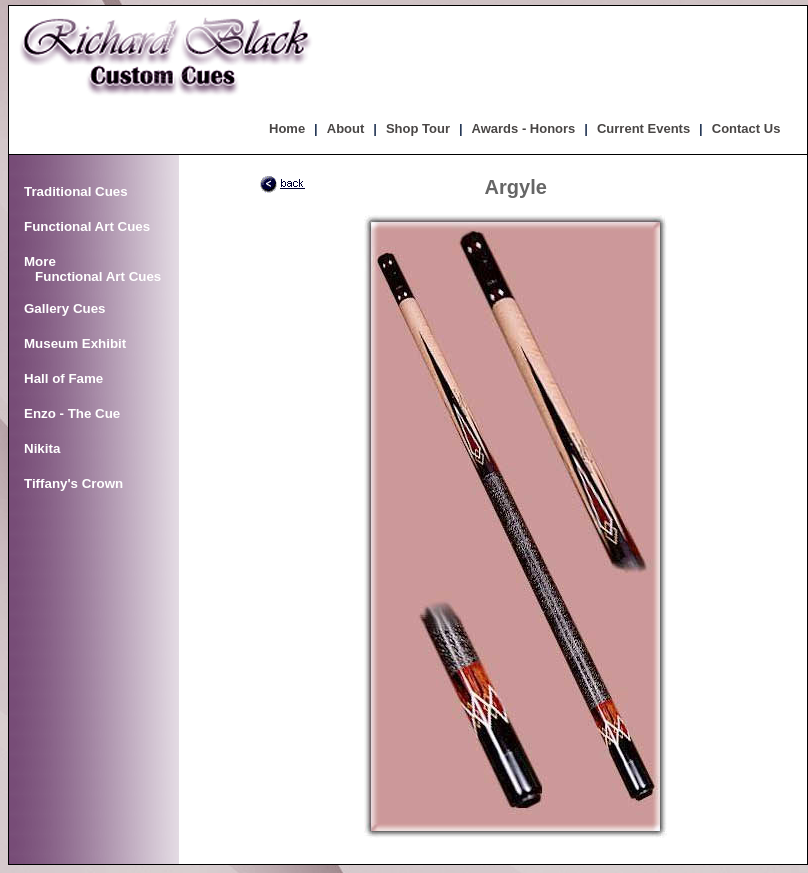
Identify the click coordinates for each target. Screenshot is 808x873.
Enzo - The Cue (72, 413)
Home (287, 128)
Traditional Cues (76, 191)
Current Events (643, 128)
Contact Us (746, 128)
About (346, 128)
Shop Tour (418, 128)
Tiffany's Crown (73, 483)
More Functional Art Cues (92, 269)
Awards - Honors (524, 128)
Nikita (42, 448)
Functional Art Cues (87, 226)
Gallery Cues (65, 308)
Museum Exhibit (75, 343)
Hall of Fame (63, 378)
